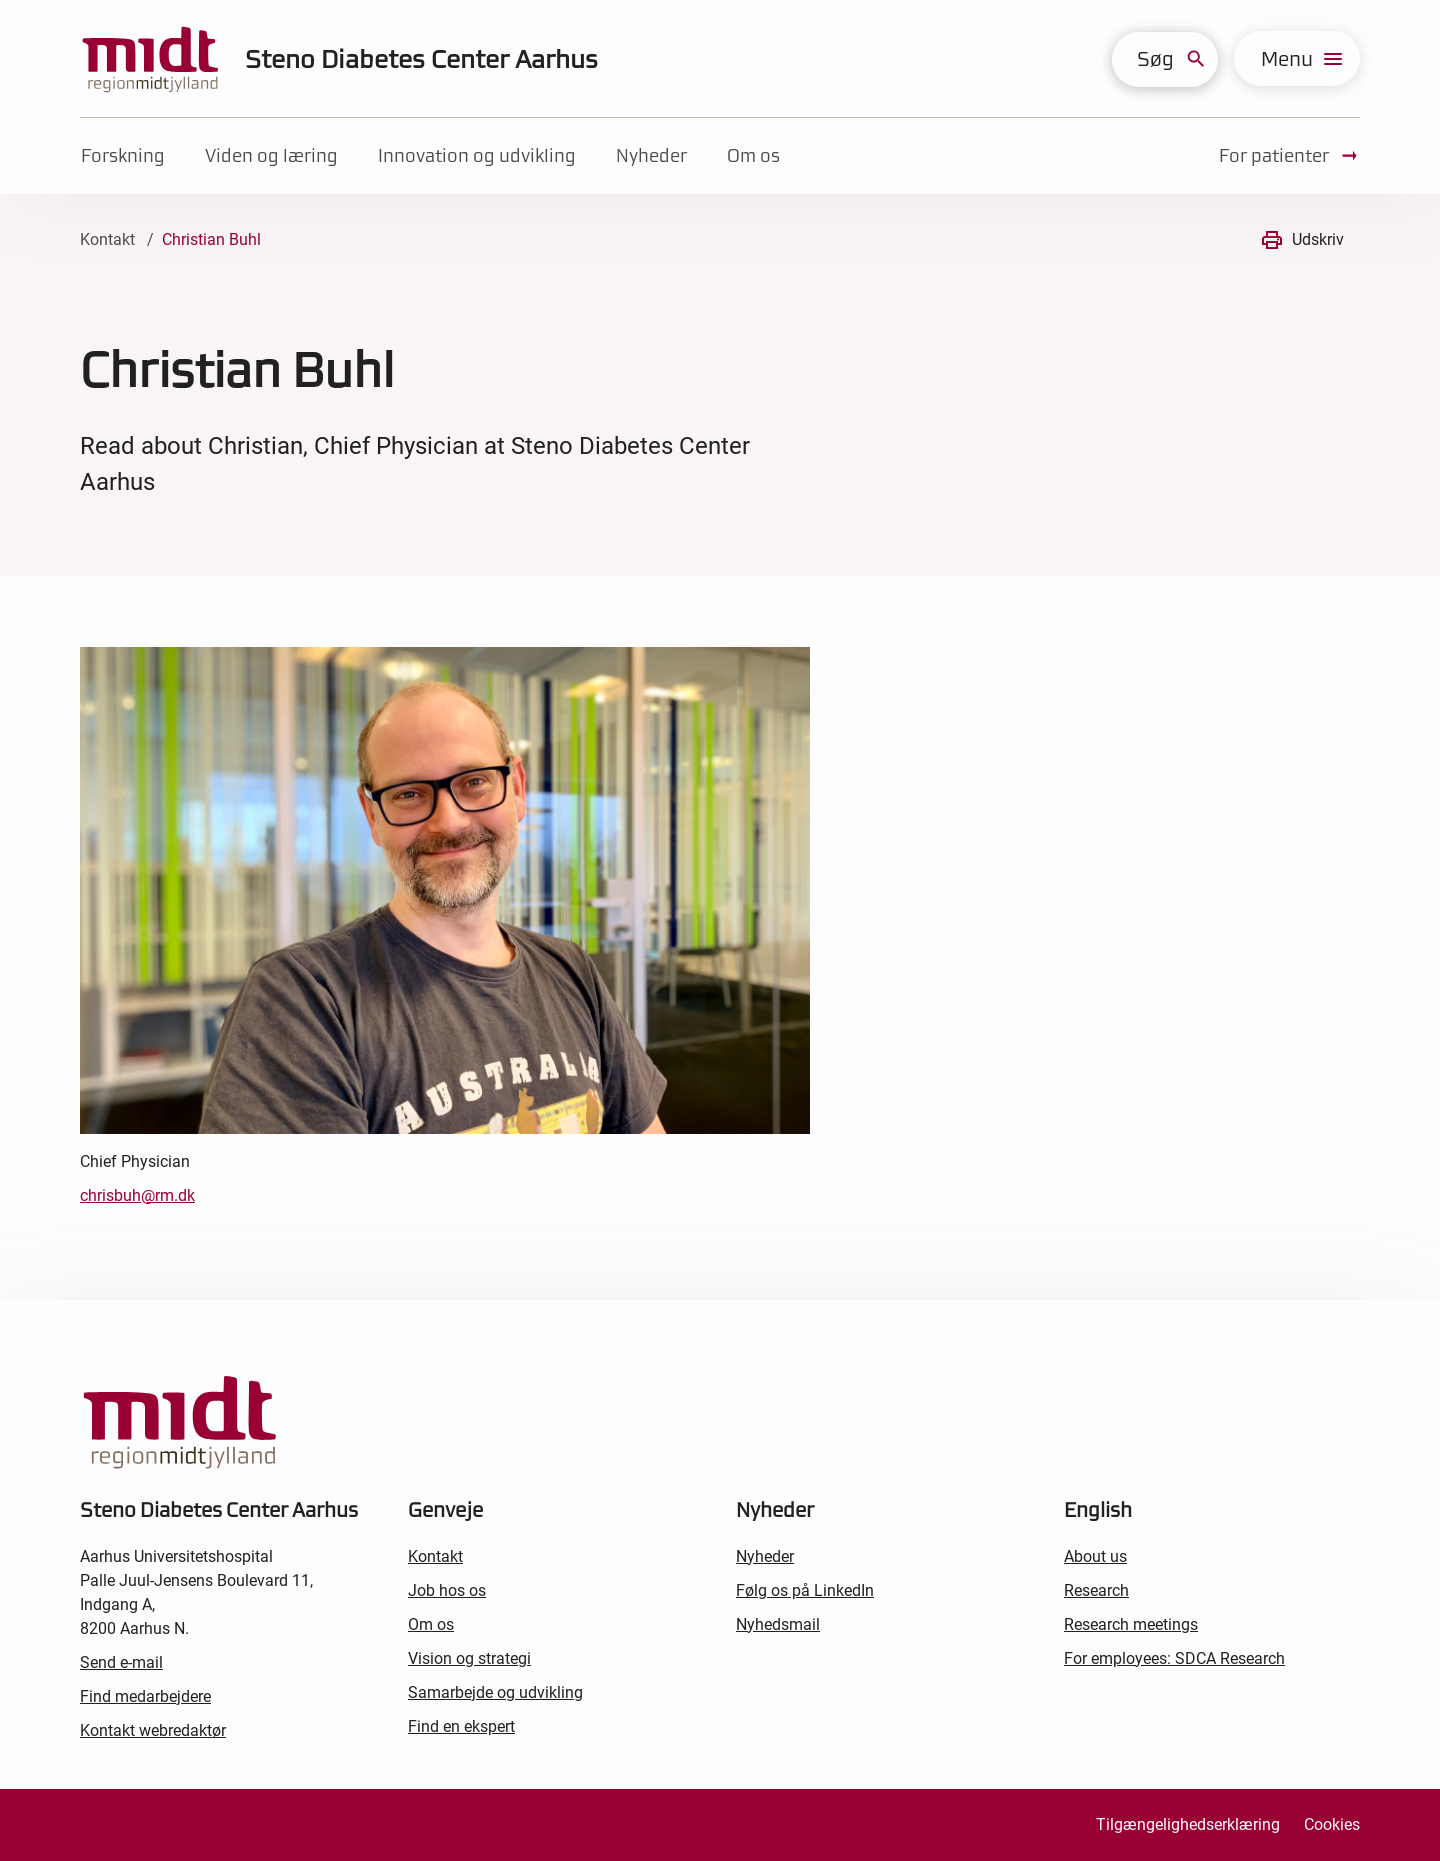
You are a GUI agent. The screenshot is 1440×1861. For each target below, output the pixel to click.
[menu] (1297, 58)
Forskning (123, 155)
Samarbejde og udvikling (495, 1692)
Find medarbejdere (145, 1696)
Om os (753, 155)
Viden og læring (271, 155)
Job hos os (447, 1590)
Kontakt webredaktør (153, 1730)
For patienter (1289, 156)
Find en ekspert (461, 1726)
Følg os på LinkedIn (805, 1590)
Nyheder (651, 155)
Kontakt (107, 239)
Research (1096, 1590)
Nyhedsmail (778, 1624)
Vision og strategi (469, 1658)
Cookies (1332, 1824)
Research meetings (1131, 1624)
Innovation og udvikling (477, 155)
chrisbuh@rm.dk (137, 1195)
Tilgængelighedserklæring (1188, 1824)
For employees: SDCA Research (1174, 1658)
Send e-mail (121, 1662)
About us (1095, 1556)
